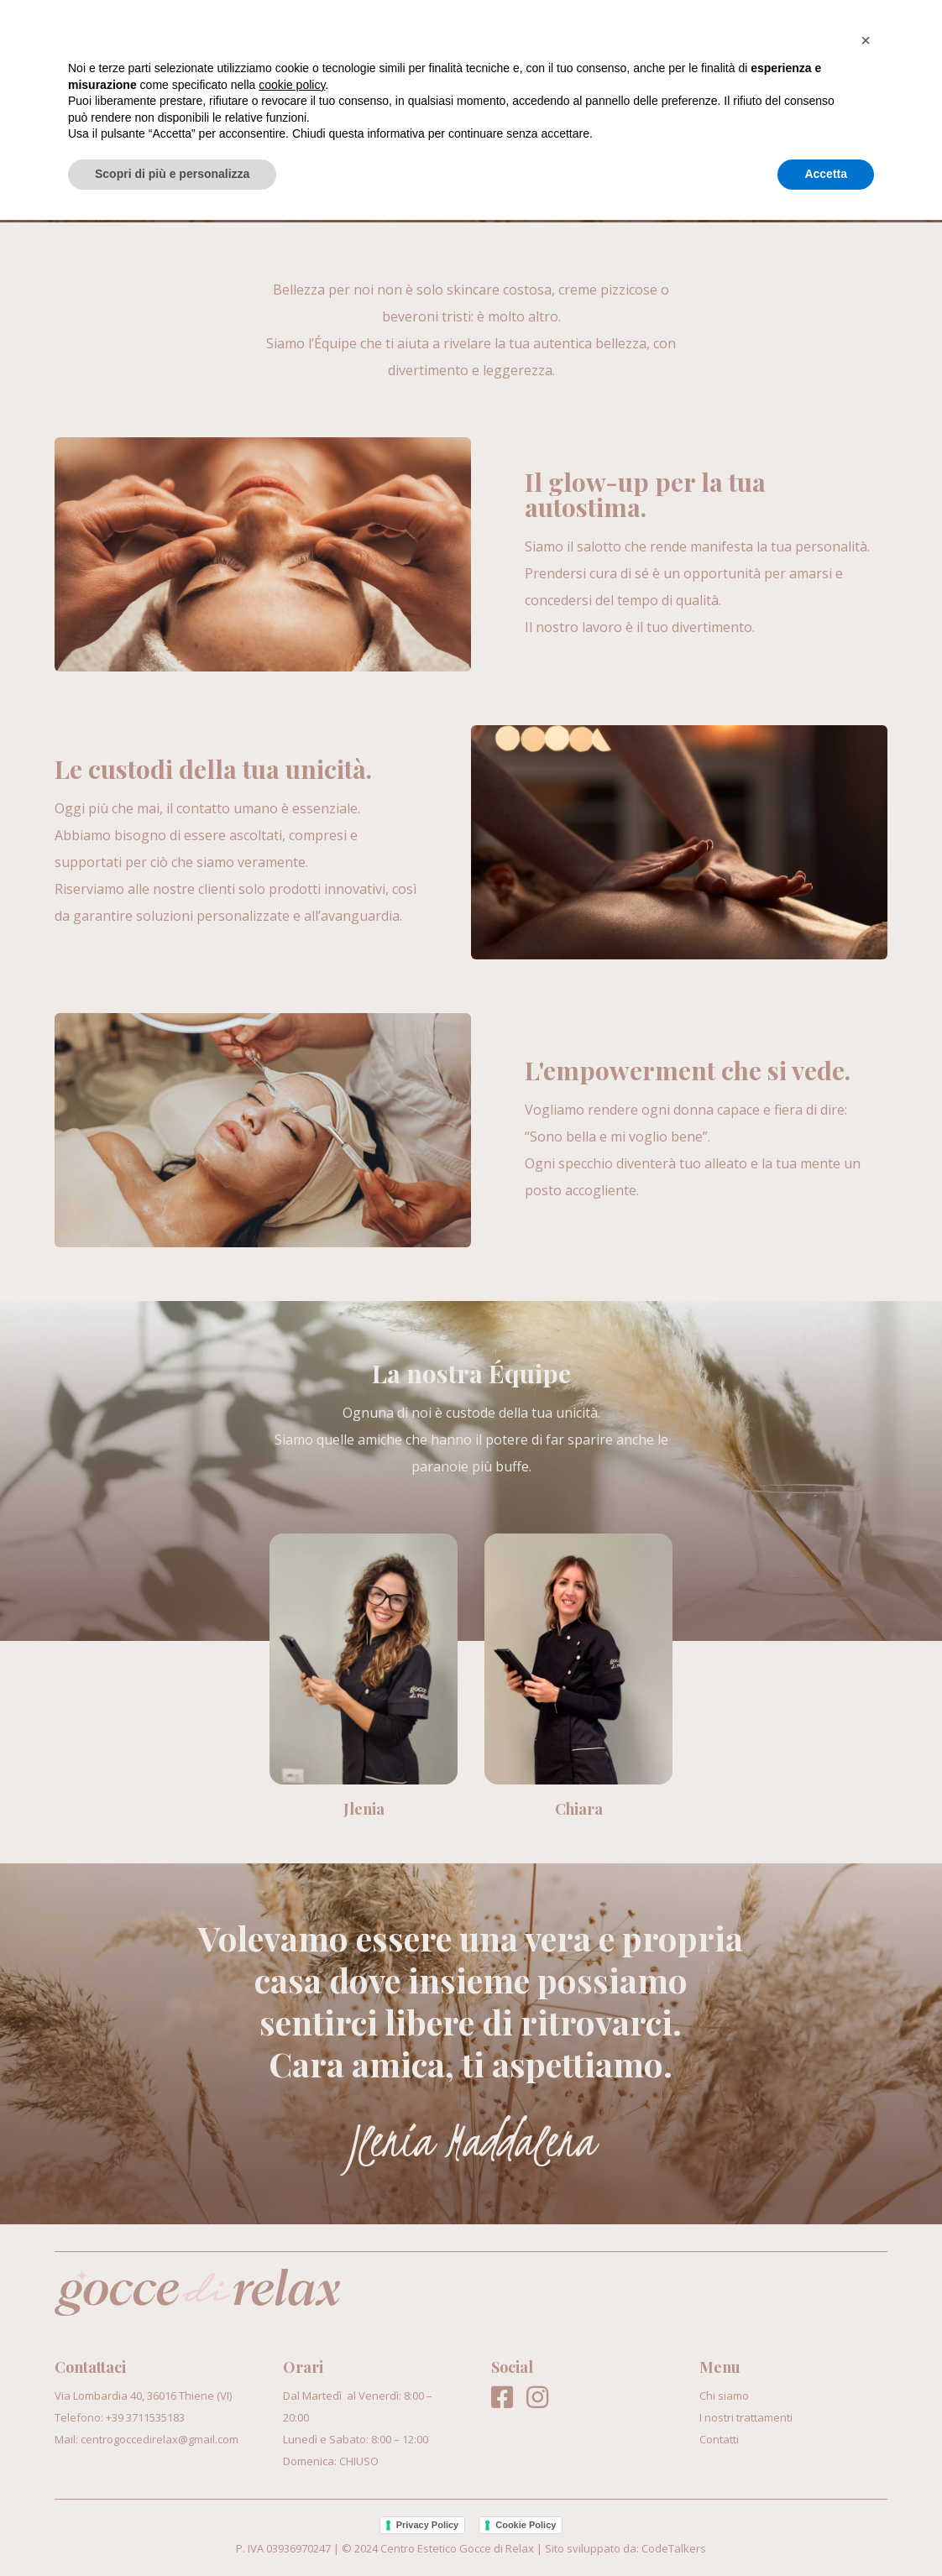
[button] (865, 2396)
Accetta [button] (825, 2530)
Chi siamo (555, 40)
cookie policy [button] (292, 2441)
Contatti (853, 40)
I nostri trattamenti (705, 40)
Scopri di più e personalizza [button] (172, 2530)
